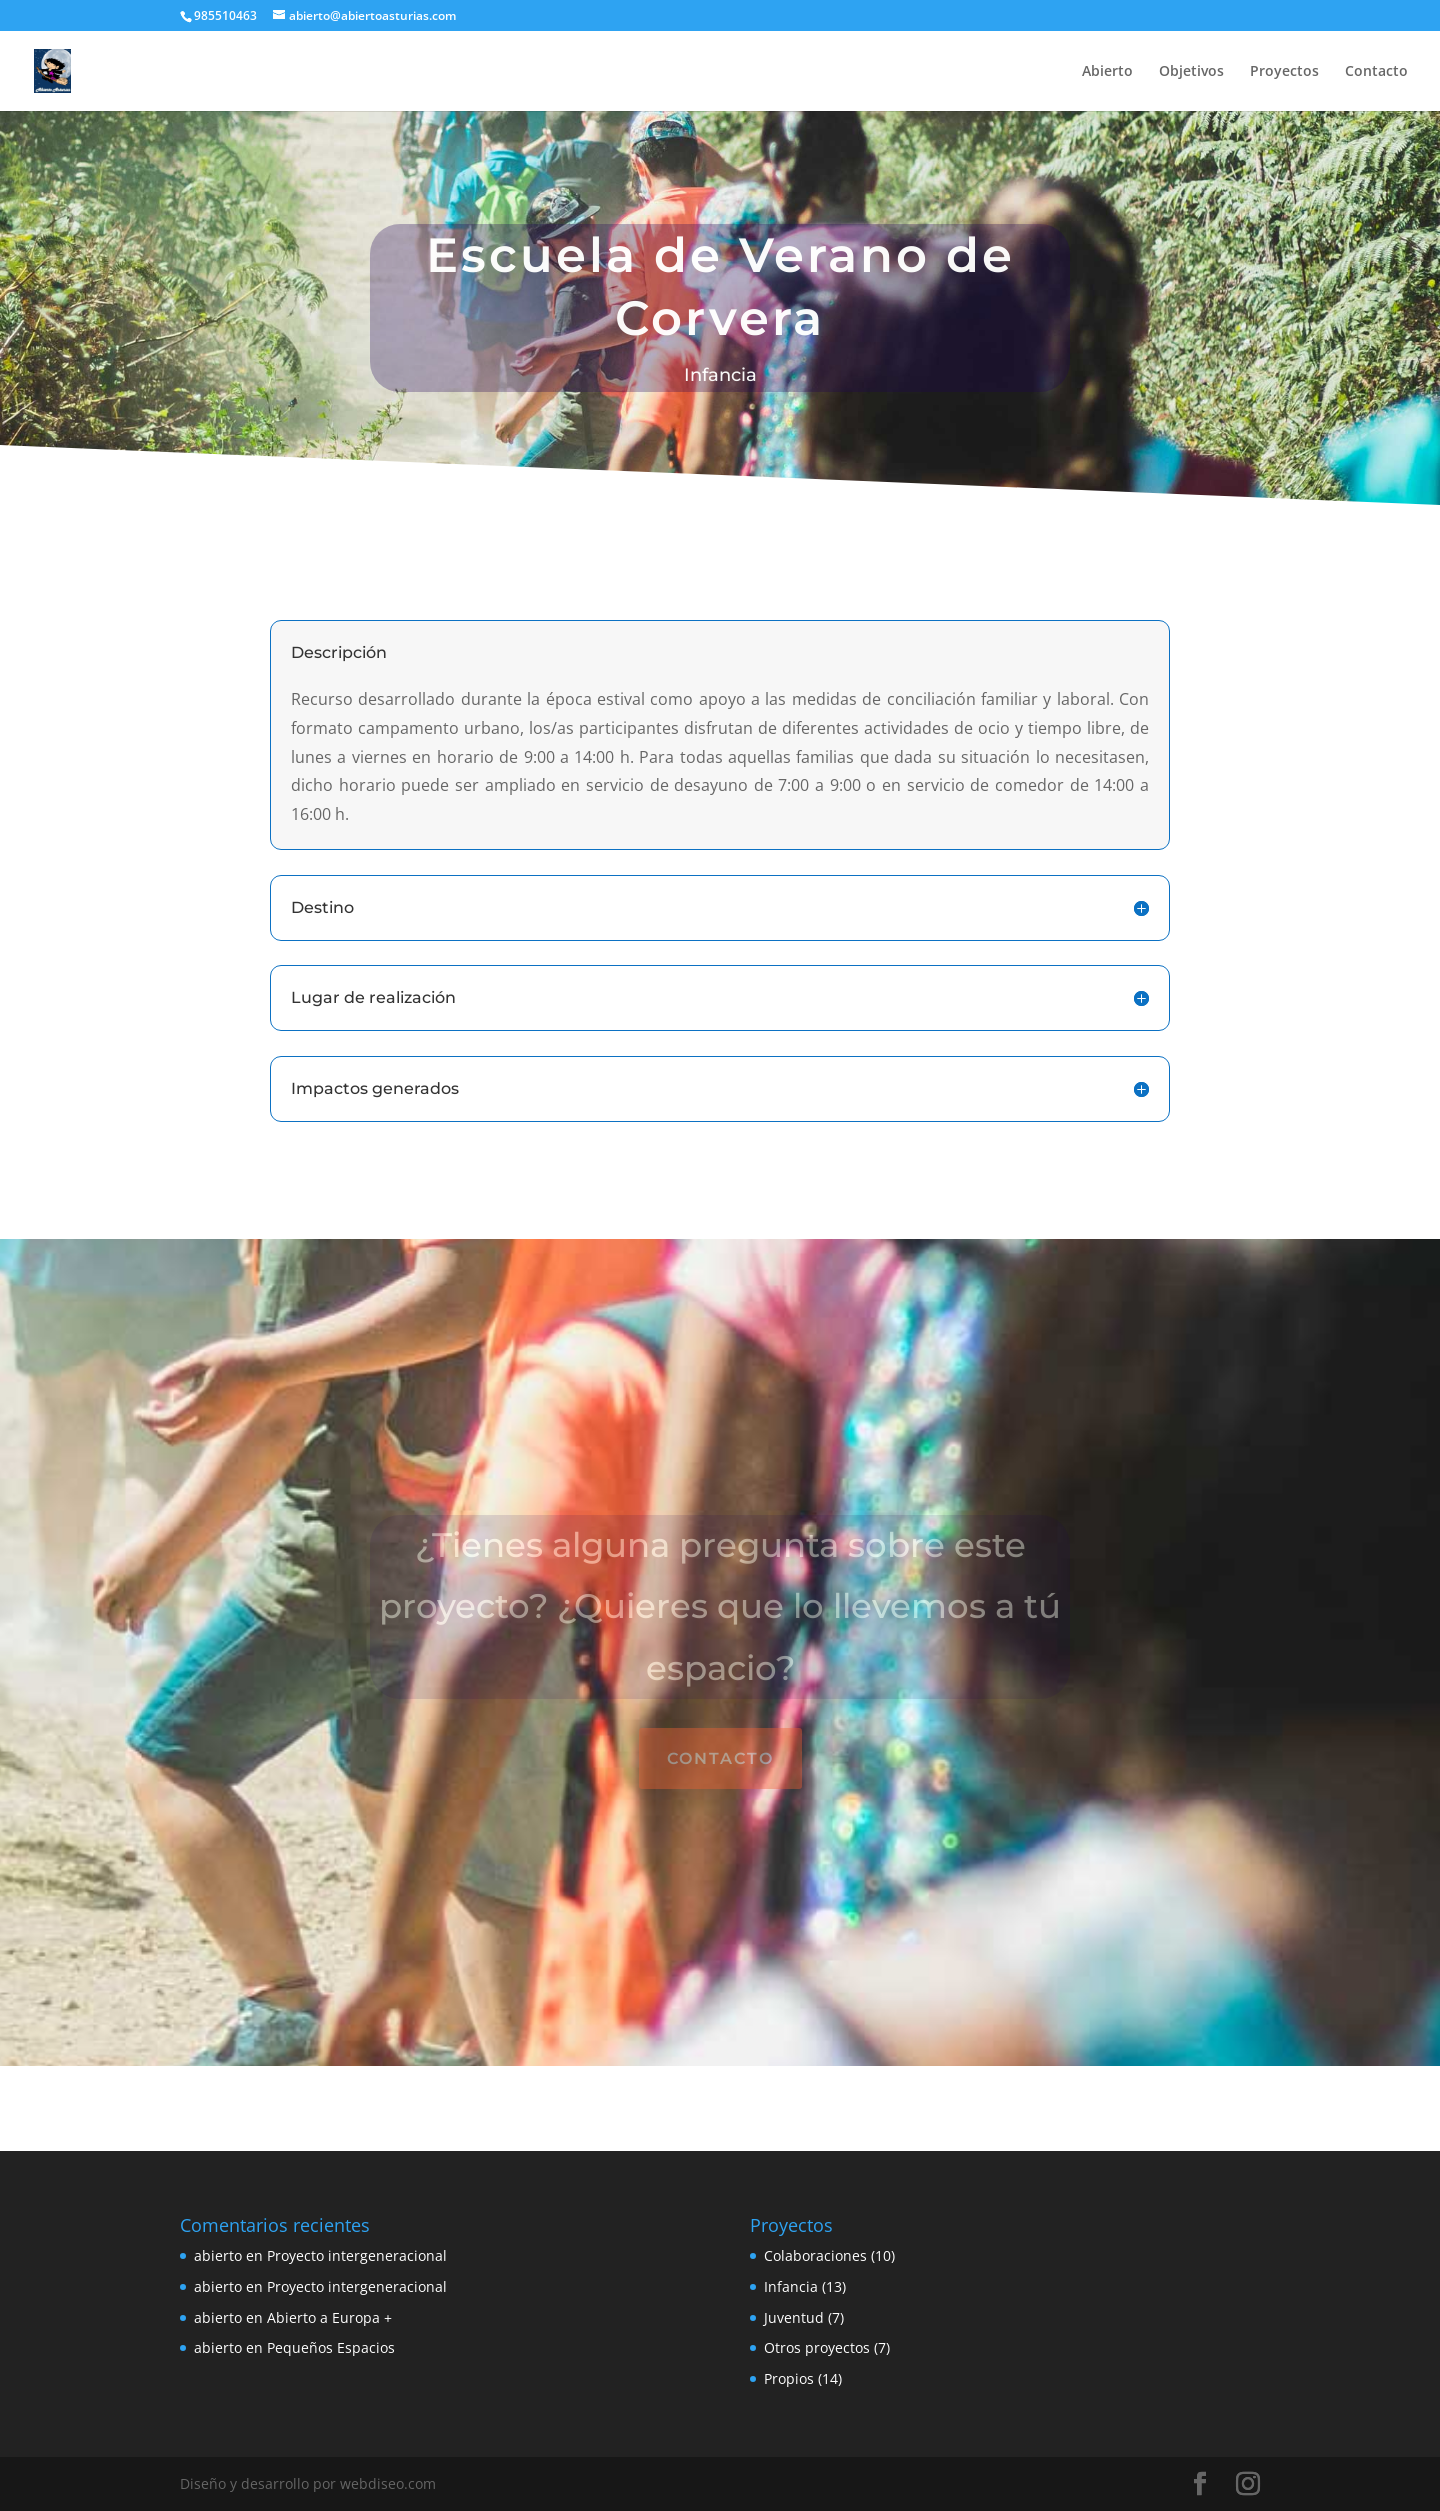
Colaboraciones (815, 2255)
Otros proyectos (817, 2347)
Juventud (794, 2317)
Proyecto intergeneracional (357, 2255)
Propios (789, 2378)
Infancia (791, 2286)
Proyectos (1284, 72)
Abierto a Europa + (329, 2317)
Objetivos (1191, 72)
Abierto (1107, 72)
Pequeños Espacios (331, 2347)
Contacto (1376, 72)
